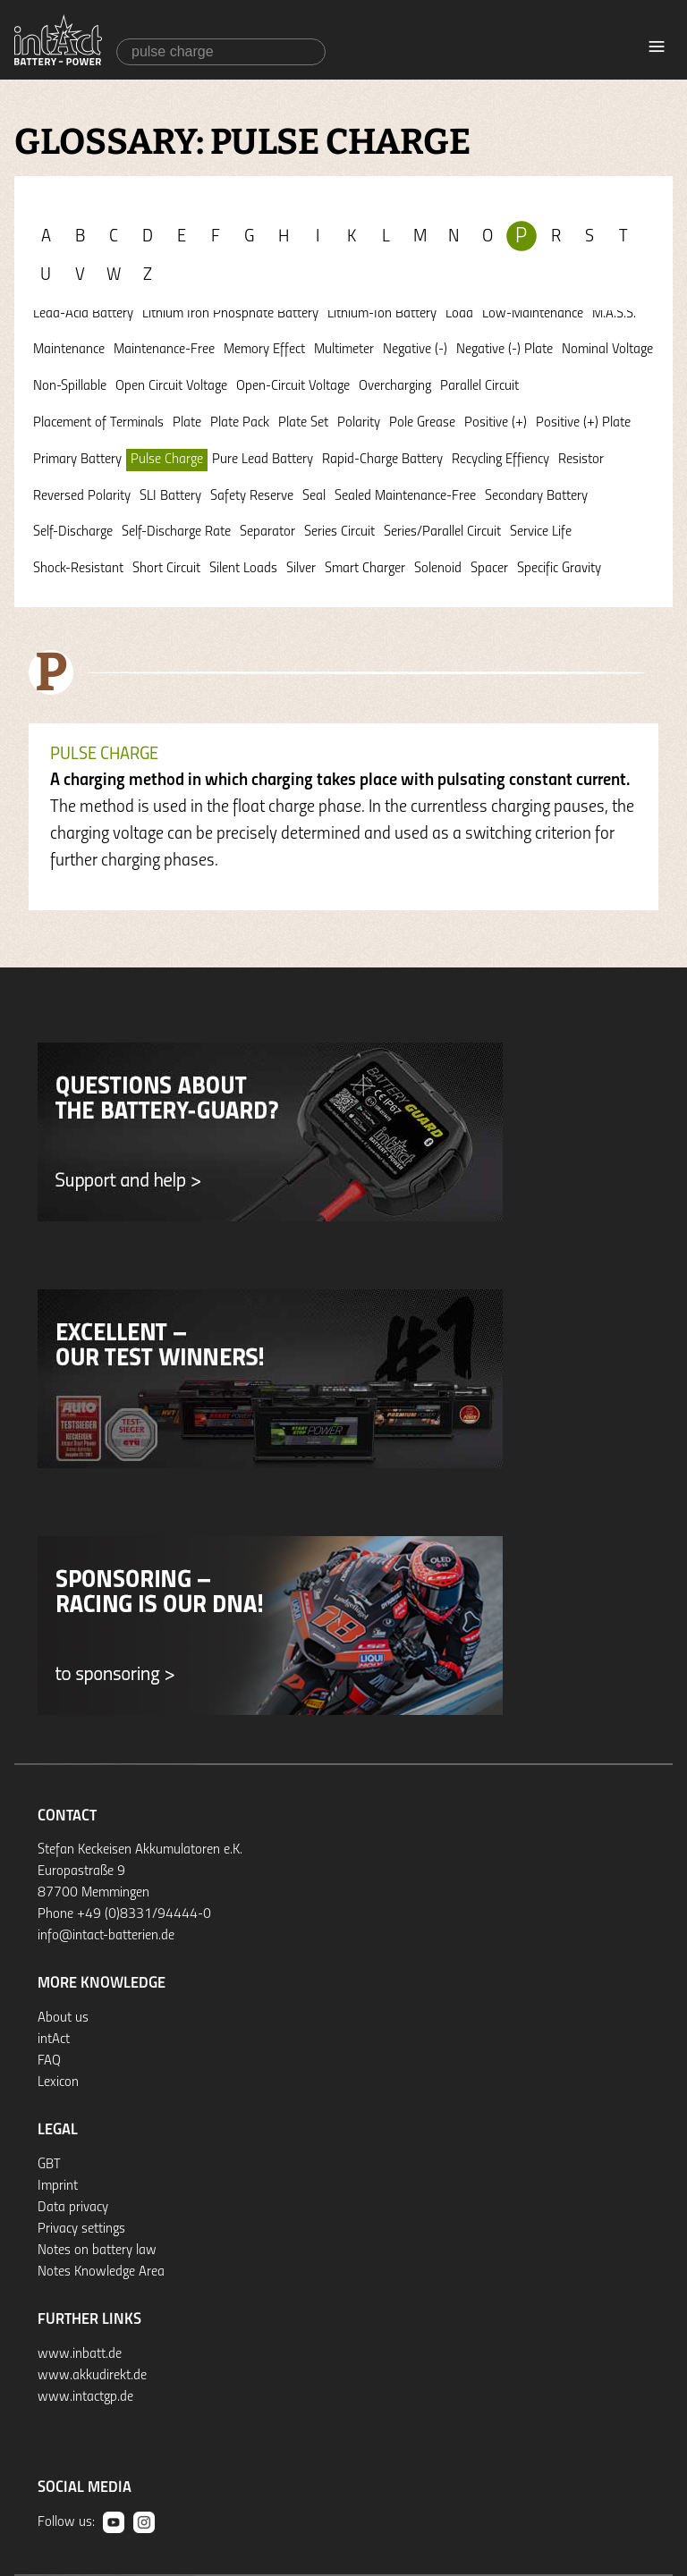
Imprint (58, 2186)
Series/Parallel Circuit (442, 532)
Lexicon (58, 2082)
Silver (301, 569)
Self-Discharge (73, 532)
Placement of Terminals (98, 423)
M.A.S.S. (614, 314)
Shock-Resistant (78, 569)
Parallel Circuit (479, 386)
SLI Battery (170, 496)
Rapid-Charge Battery (382, 459)
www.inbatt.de (80, 2354)
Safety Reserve (251, 496)
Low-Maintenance (532, 314)
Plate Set (303, 423)
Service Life (541, 532)
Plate (187, 423)
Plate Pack (239, 423)
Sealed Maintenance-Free (405, 496)
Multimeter (344, 349)
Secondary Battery (536, 496)
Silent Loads (243, 569)
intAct (54, 2039)
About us (63, 2018)
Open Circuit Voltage (171, 386)
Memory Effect (264, 349)
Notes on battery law (97, 2250)
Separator (267, 532)
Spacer (489, 569)
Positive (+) (495, 423)
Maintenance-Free (164, 349)
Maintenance (69, 349)
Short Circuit (166, 569)
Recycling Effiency (500, 459)
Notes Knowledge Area (101, 2272)
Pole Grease (422, 423)
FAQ (49, 2061)
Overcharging (395, 386)
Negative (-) (415, 349)
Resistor (581, 459)
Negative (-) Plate (504, 349)
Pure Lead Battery (262, 459)
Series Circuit (339, 532)
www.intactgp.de (85, 2397)
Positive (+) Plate (583, 423)
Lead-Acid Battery (83, 314)
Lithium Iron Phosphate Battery (230, 314)
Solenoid (438, 569)
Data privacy (73, 2207)
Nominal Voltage (607, 349)
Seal (314, 496)
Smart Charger (365, 569)
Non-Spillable (69, 386)
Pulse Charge (167, 459)
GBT (49, 2165)
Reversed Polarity (82, 496)
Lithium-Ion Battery (382, 314)
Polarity (358, 423)
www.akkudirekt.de (92, 2376)
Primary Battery (77, 459)
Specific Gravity (559, 569)
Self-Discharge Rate (176, 532)
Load (459, 314)
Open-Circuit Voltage (293, 386)
